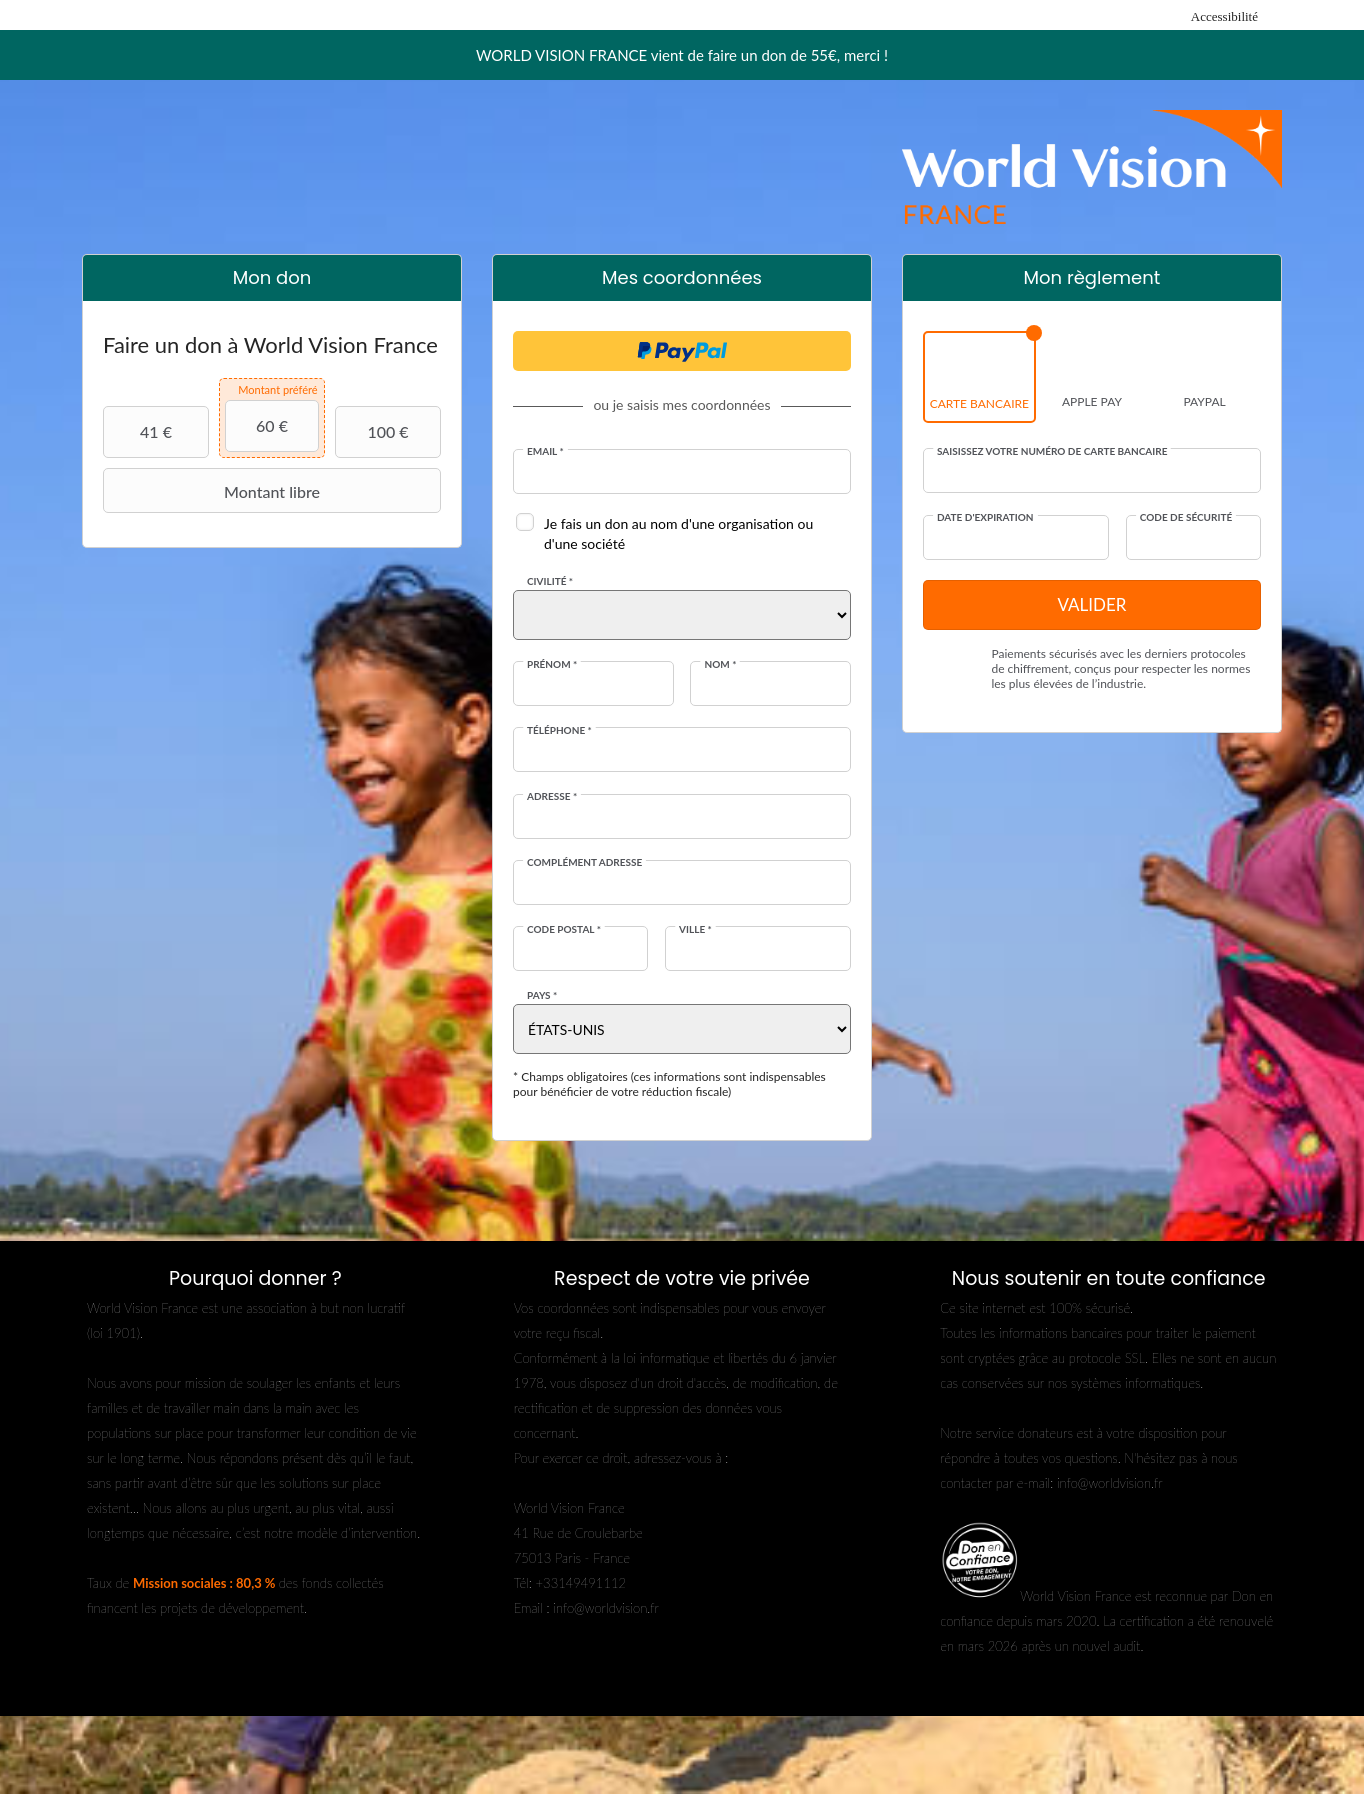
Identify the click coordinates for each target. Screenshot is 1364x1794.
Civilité (550, 581)
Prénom (552, 664)
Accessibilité (1224, 16)
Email (545, 451)
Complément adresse (584, 862)
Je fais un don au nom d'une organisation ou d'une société (678, 533)
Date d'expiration (985, 517)
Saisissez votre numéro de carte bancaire (1052, 451)
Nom (720, 664)
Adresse (552, 796)
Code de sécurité (1186, 517)
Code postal (564, 929)
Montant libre (214, 491)
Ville (695, 929)
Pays (542, 995)
